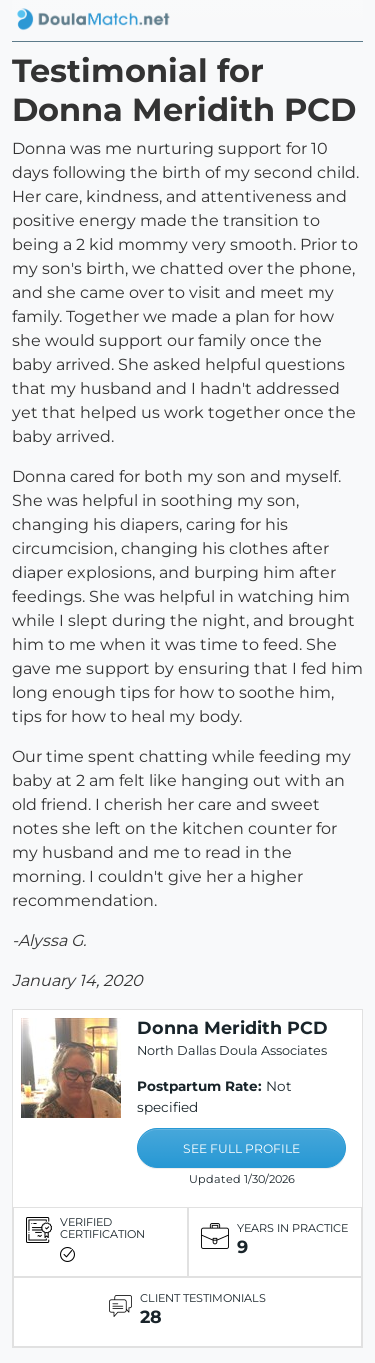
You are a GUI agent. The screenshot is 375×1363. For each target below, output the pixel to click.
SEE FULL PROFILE (241, 1148)
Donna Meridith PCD (232, 1027)
